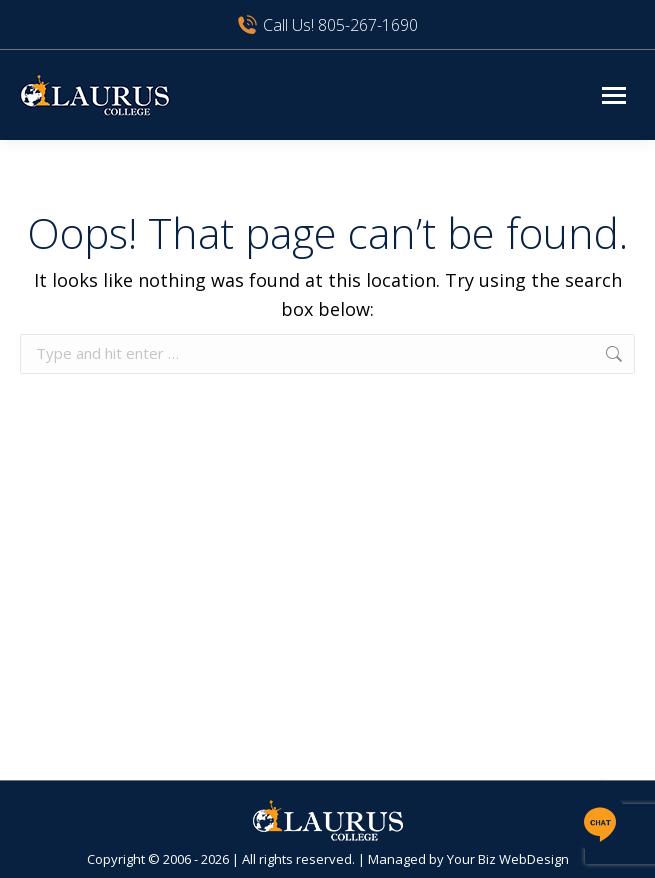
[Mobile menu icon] (614, 95)
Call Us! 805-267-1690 (327, 25)
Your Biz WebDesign (508, 859)
